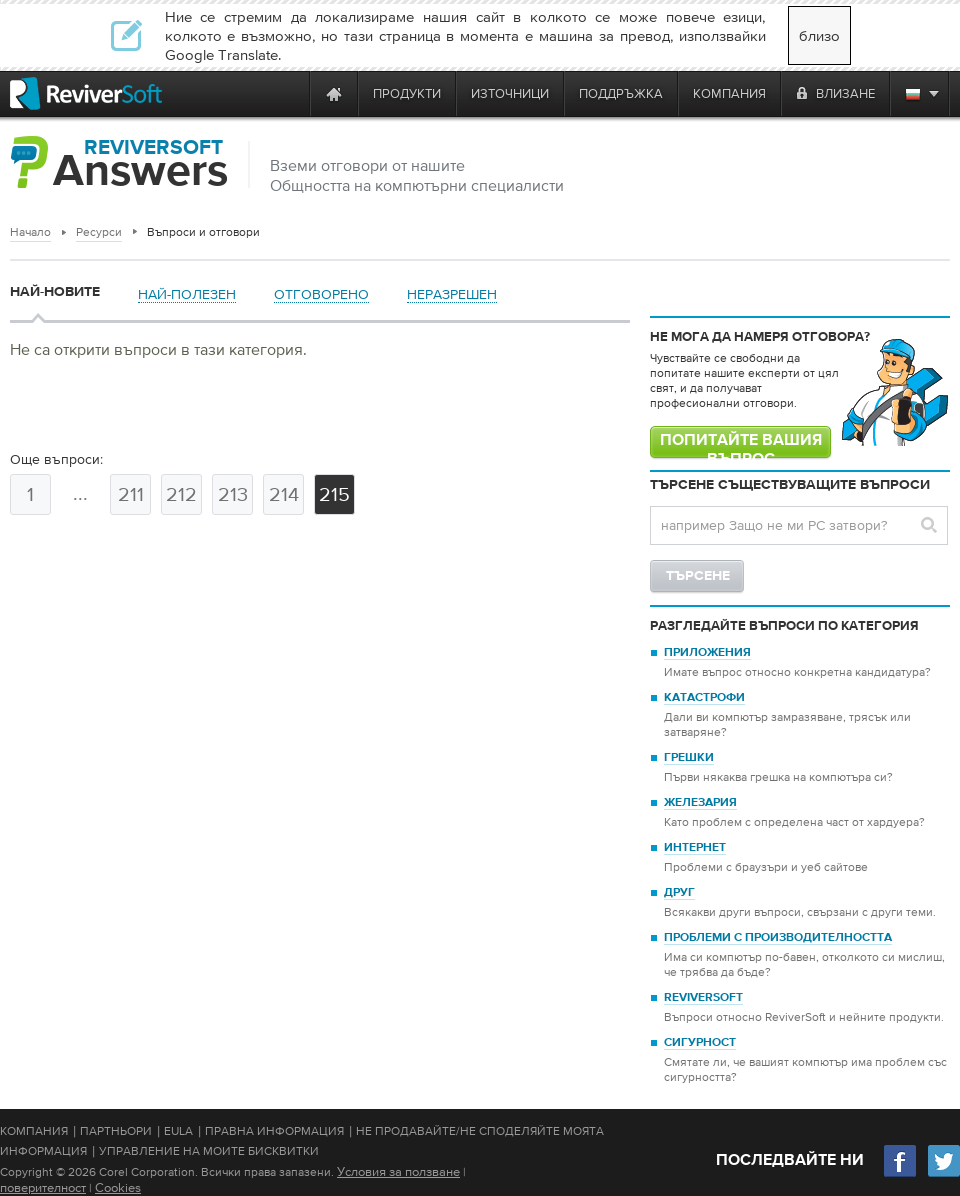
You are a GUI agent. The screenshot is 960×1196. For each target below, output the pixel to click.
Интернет (695, 848)
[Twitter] (944, 1174)
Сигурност (700, 1043)
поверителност (43, 1187)
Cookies (118, 1187)
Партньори (116, 1131)
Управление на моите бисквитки (209, 1151)
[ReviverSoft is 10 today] (290, 93)
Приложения (707, 653)
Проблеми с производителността (778, 938)
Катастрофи (704, 698)
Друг (679, 893)
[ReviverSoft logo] (86, 93)
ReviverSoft (703, 998)
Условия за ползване (398, 1171)
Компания (34, 1131)
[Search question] (799, 525)
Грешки (689, 758)
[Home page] (334, 93)
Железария (700, 803)
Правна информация (274, 1131)
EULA (178, 1131)
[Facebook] (901, 1174)
